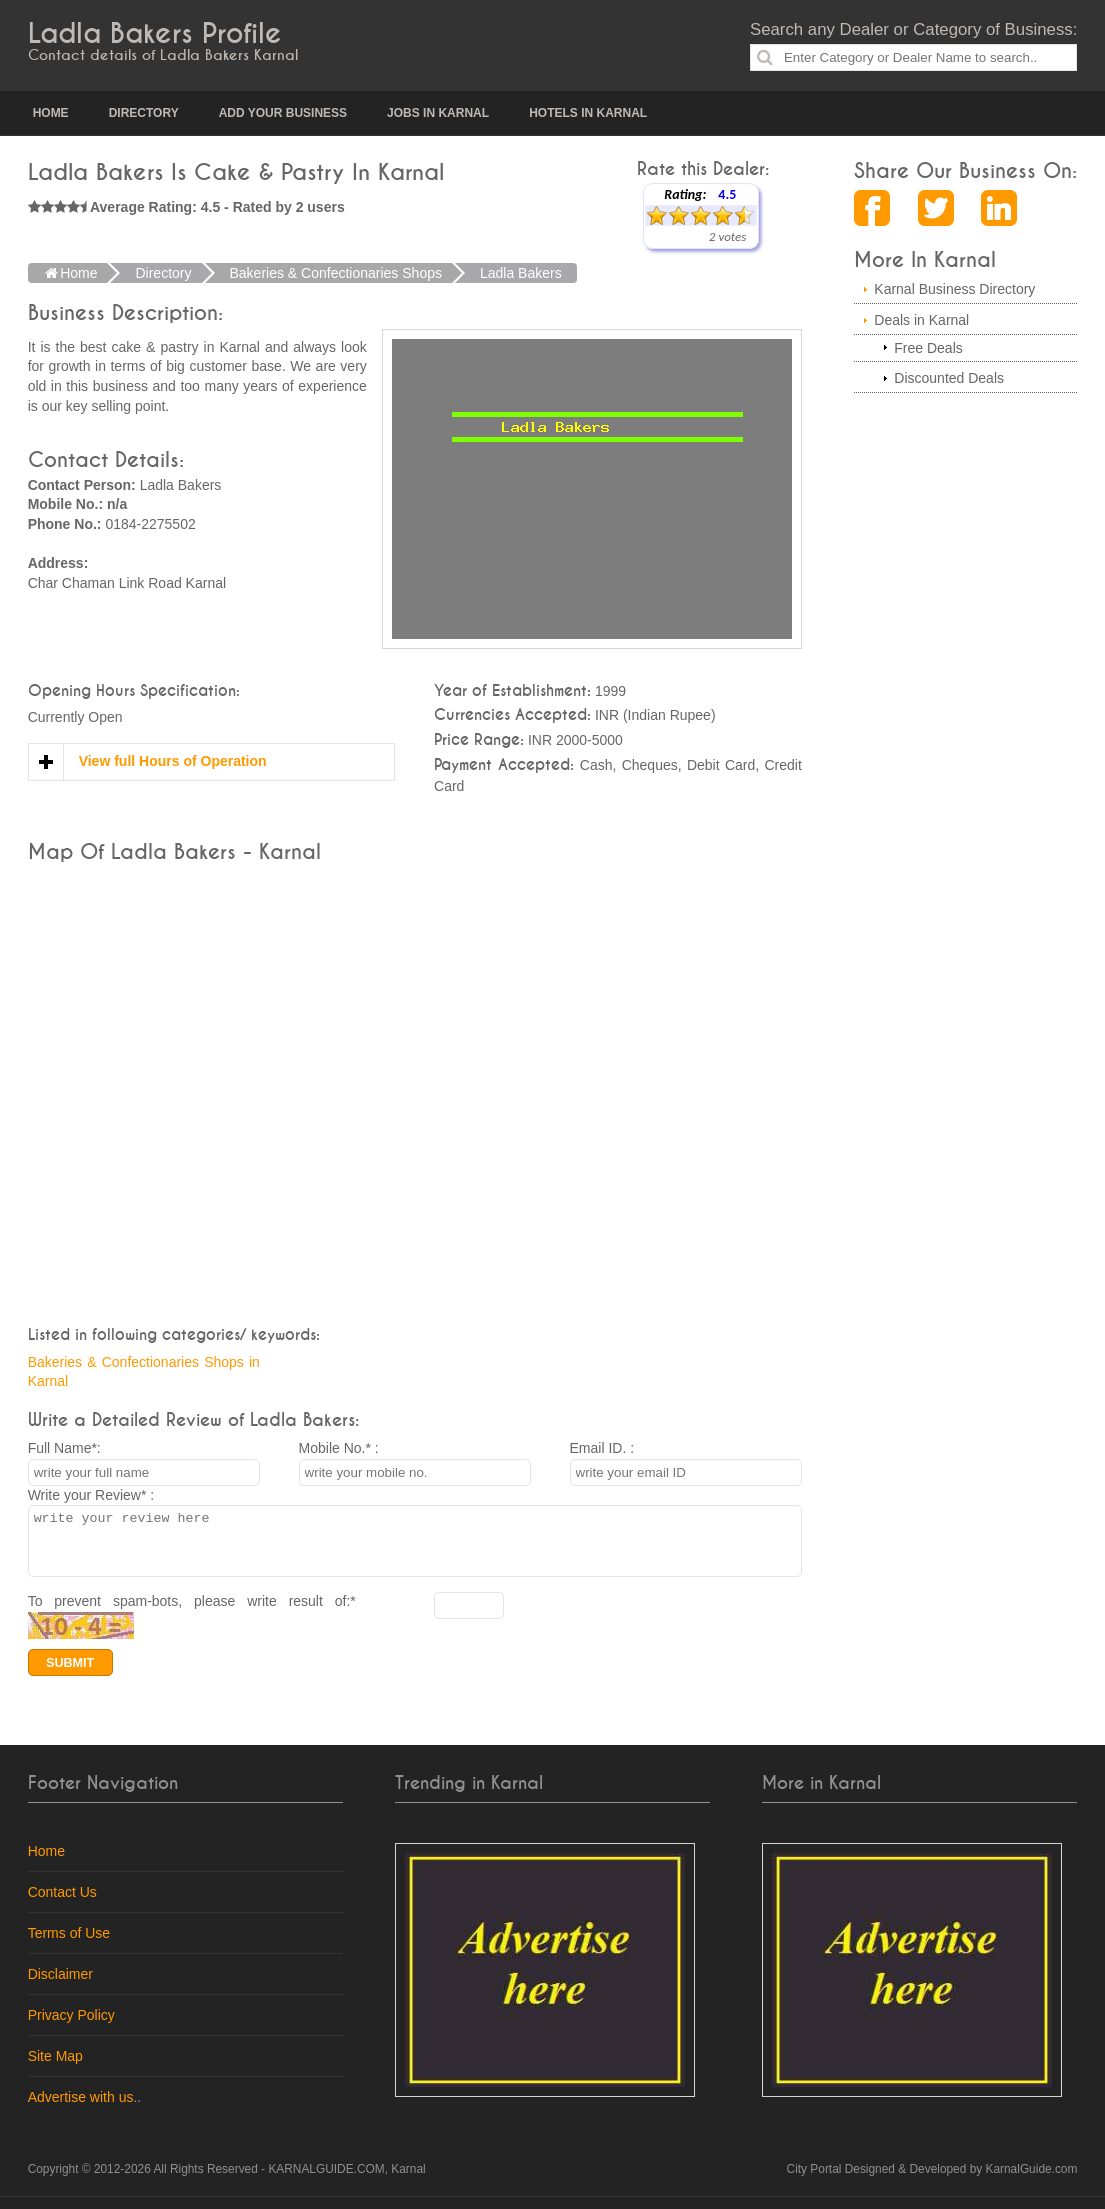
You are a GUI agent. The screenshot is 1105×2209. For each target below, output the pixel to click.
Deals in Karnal (921, 320)
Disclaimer (60, 1986)
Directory (144, 113)
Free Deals (928, 348)
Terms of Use (69, 1945)
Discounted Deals (949, 378)
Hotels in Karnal (588, 113)
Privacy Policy (71, 2027)
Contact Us (62, 1904)
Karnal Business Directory (954, 289)
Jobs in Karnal (438, 113)
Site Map (55, 2068)
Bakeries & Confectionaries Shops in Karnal (144, 1372)
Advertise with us (81, 2109)
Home (51, 113)
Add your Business (283, 113)
